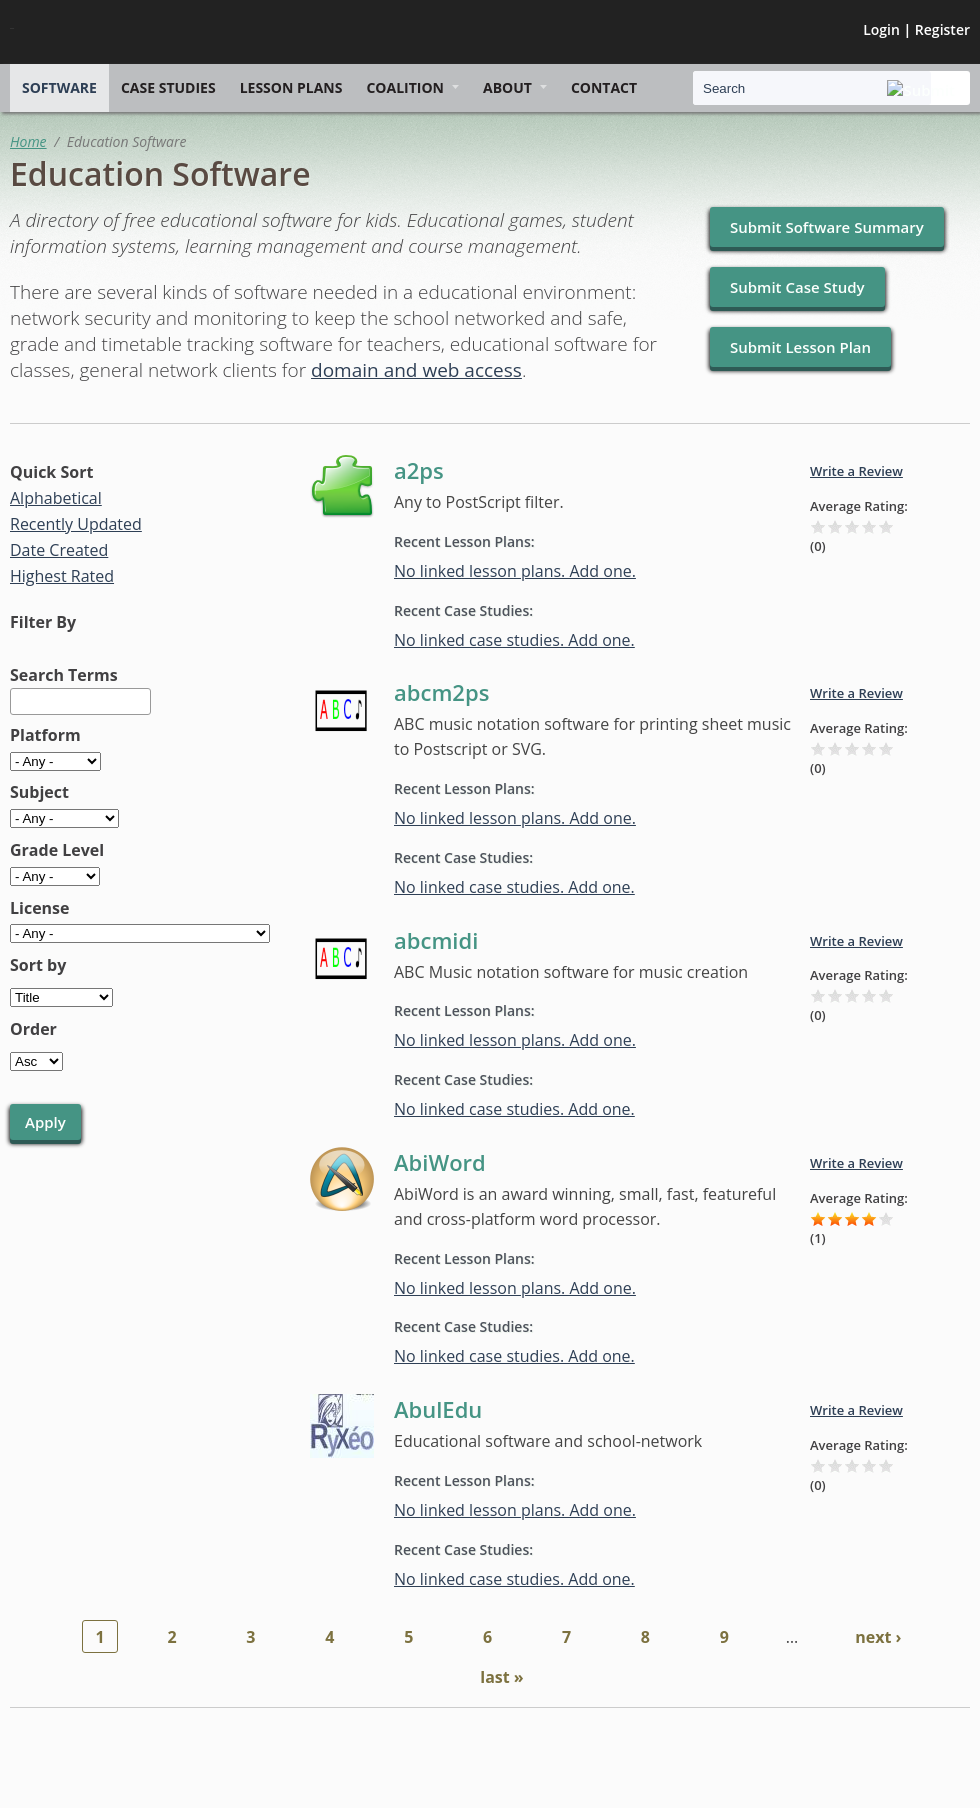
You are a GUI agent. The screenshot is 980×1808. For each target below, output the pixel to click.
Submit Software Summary (827, 227)
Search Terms (64, 675)
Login (881, 29)
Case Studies (168, 87)
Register (942, 29)
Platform (45, 735)
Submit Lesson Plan (800, 347)
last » (501, 1677)
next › (878, 1637)
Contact (604, 87)
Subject (39, 792)
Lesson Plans (291, 87)
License (40, 908)
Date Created (59, 550)
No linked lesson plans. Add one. (515, 571)
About (507, 87)
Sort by (38, 965)
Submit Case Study (797, 287)
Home (28, 141)
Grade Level (57, 850)
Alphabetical (56, 498)
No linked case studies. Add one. (514, 640)
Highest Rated (62, 576)
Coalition (405, 87)
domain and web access (416, 370)
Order (33, 1029)
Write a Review (856, 471)
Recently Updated (76, 524)
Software (59, 87)
